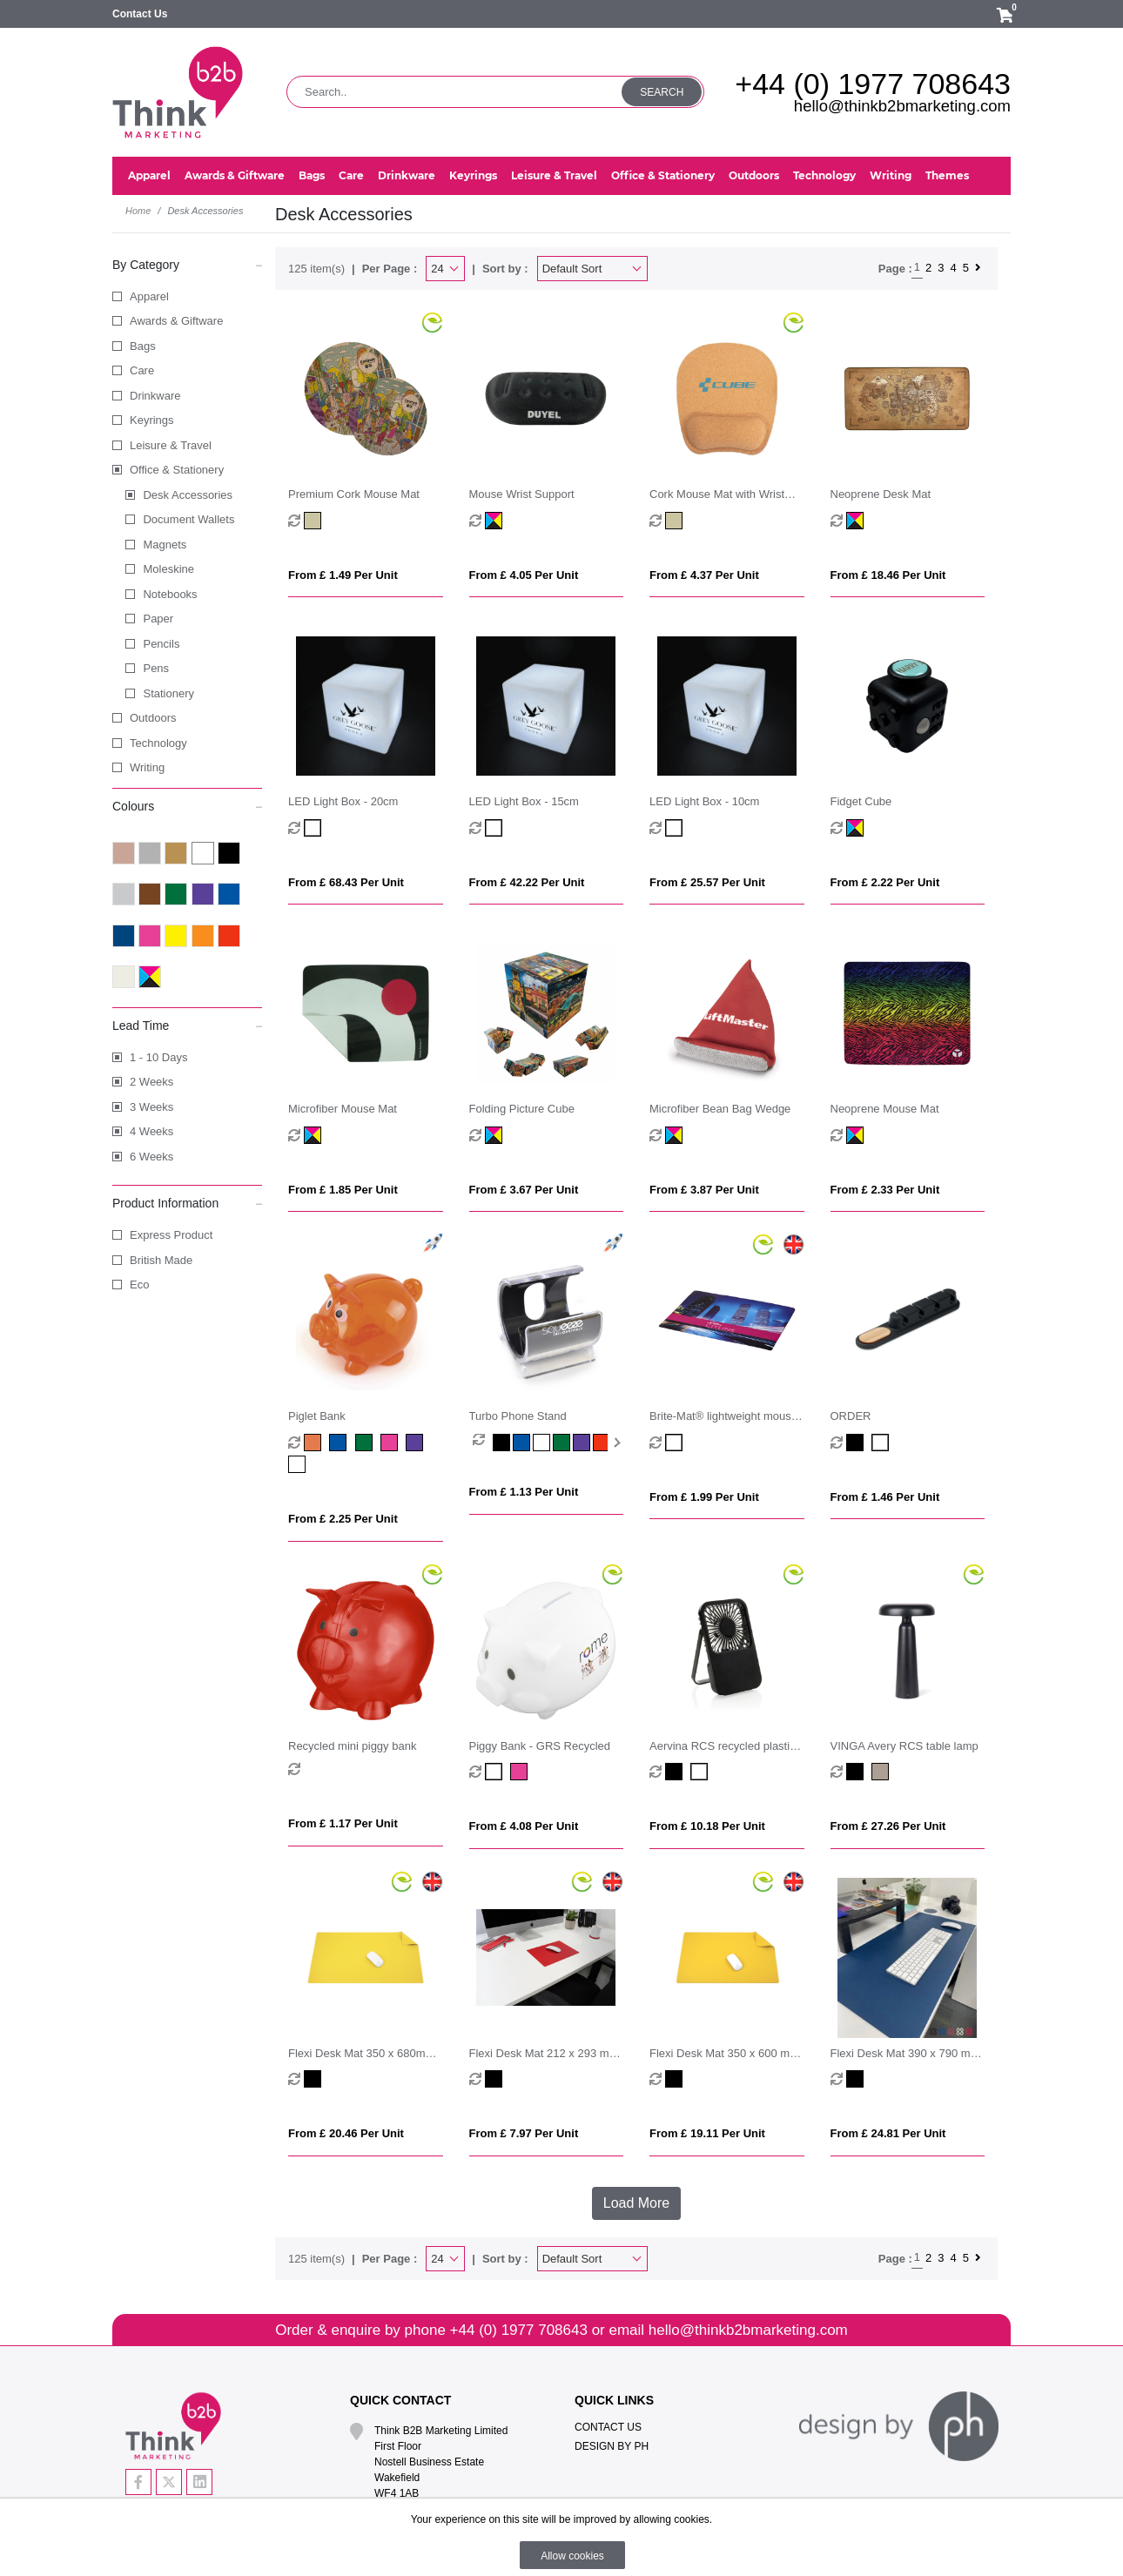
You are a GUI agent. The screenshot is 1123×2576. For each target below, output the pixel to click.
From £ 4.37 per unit (704, 575)
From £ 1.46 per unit (885, 1496)
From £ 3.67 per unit (524, 1189)
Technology (158, 743)
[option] (483, 1442)
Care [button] (351, 175)
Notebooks (170, 594)
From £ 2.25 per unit (343, 1518)
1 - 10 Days (158, 1057)
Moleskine (168, 568)
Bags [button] (312, 175)
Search (661, 92)
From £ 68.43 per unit (346, 882)
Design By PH (612, 2446)
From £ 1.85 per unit (343, 1189)
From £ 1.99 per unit (704, 1496)
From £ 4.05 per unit (524, 575)
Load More (636, 2203)
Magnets (164, 544)
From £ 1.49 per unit (343, 575)
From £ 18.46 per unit (888, 575)
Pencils (161, 643)
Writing (890, 175)
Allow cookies (572, 2556)
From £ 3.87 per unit (704, 1189)
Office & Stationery (177, 469)
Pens (156, 668)
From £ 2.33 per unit (885, 1189)
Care (142, 370)
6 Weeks (151, 1156)
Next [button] (615, 1442)
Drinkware (155, 395)
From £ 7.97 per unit (524, 2133)
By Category (187, 264)
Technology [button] (824, 175)
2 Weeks (151, 1081)
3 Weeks (151, 1106)
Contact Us (139, 14)
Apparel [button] (149, 175)
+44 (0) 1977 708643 (873, 83)
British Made (161, 1260)
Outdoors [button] (754, 175)
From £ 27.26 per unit (888, 1826)
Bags (143, 346)
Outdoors (153, 717)
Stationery (168, 693)
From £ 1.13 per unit (524, 1491)
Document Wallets (188, 519)
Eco (139, 1284)
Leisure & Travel (171, 445)
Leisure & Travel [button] (554, 175)
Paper (158, 618)
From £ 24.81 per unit (888, 2133)
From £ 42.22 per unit (527, 882)
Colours (187, 805)
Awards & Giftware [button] (235, 175)
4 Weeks (151, 1131)
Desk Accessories (187, 494)
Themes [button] (947, 175)
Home (138, 210)
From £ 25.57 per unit (707, 882)
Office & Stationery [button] (663, 175)
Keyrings (152, 420)
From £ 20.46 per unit (346, 2133)
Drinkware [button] (406, 175)
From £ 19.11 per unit (707, 2133)
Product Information (187, 1202)
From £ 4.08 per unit (524, 1826)
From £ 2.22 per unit (885, 882)
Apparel (149, 296)
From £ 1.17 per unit (343, 1823)
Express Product (171, 1234)
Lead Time (187, 1024)
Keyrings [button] (473, 175)
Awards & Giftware (176, 320)
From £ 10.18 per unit (707, 1826)
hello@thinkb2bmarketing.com (902, 106)
